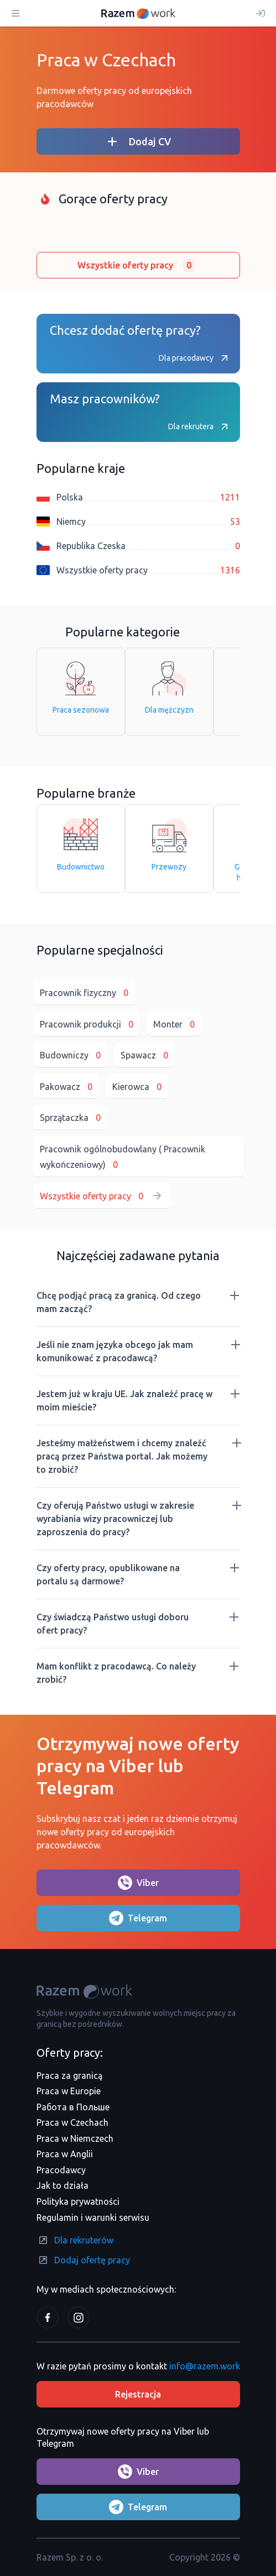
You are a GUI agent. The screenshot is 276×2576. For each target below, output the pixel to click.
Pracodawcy (61, 2170)
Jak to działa (62, 2185)
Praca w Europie (69, 2091)
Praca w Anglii (65, 2154)
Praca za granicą (69, 2075)
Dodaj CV (138, 141)
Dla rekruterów (75, 2240)
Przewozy (169, 844)
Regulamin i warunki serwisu (93, 2217)
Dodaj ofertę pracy (83, 2260)
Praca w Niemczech (75, 2138)
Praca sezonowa (81, 687)
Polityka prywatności (78, 2201)
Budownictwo (81, 844)
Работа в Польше (73, 2107)
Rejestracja (138, 2394)
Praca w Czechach (72, 2122)
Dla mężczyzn (169, 687)
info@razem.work (204, 2366)
